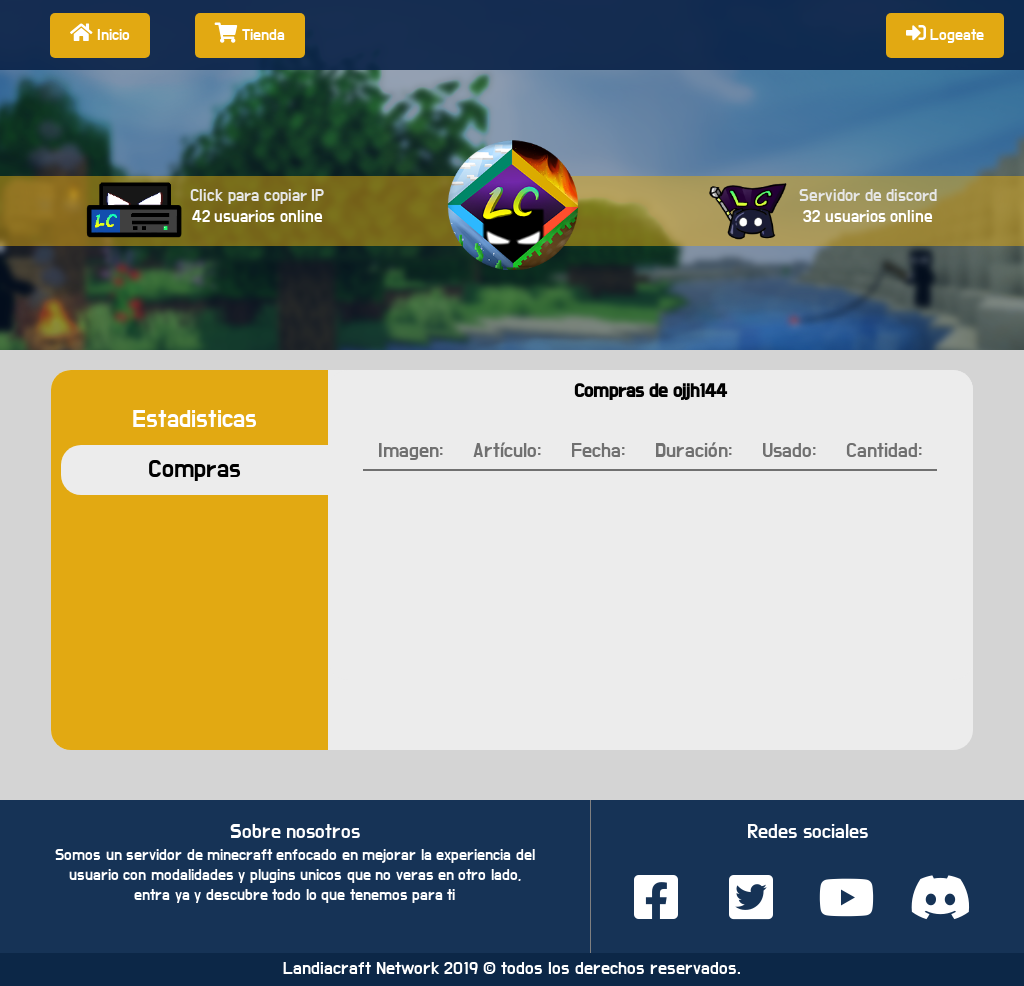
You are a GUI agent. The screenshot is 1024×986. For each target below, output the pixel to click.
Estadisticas (194, 419)
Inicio (100, 33)
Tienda (250, 33)
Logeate (945, 33)
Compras (194, 469)
